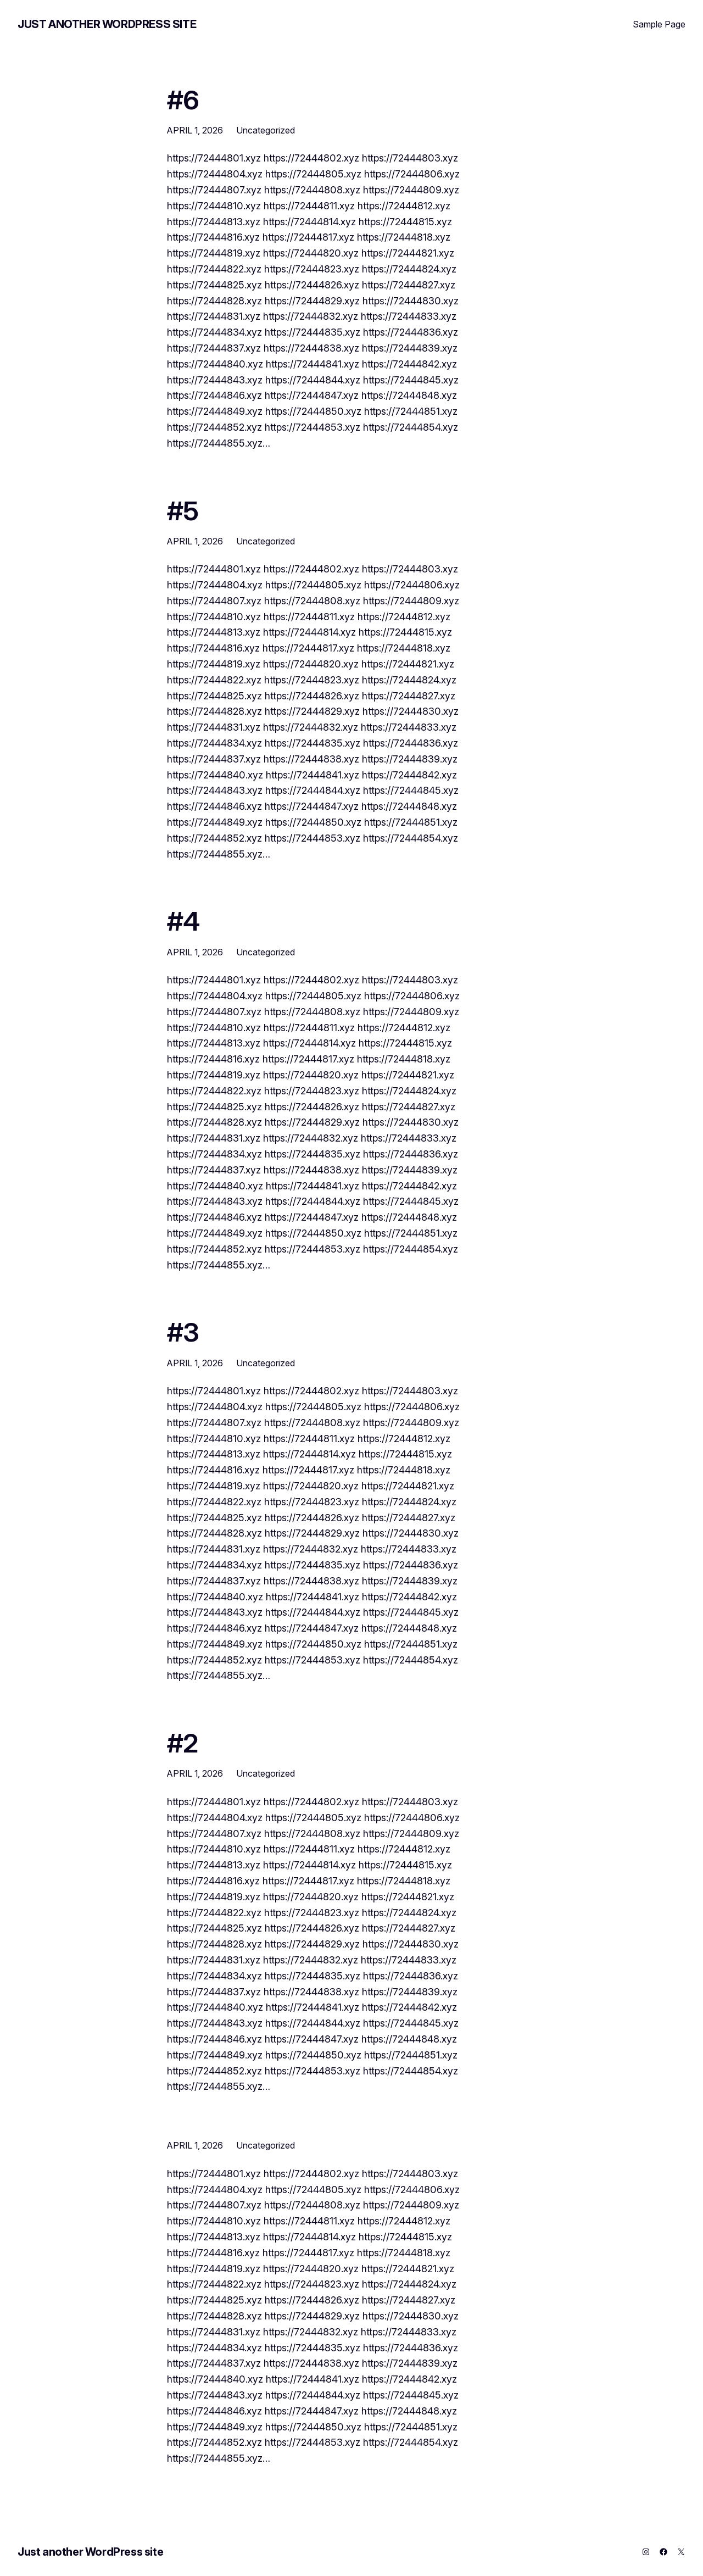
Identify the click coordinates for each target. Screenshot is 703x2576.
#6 (183, 100)
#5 (182, 511)
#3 (183, 1332)
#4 (183, 921)
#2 (182, 1743)
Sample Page (659, 24)
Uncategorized (265, 130)
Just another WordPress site (107, 24)
